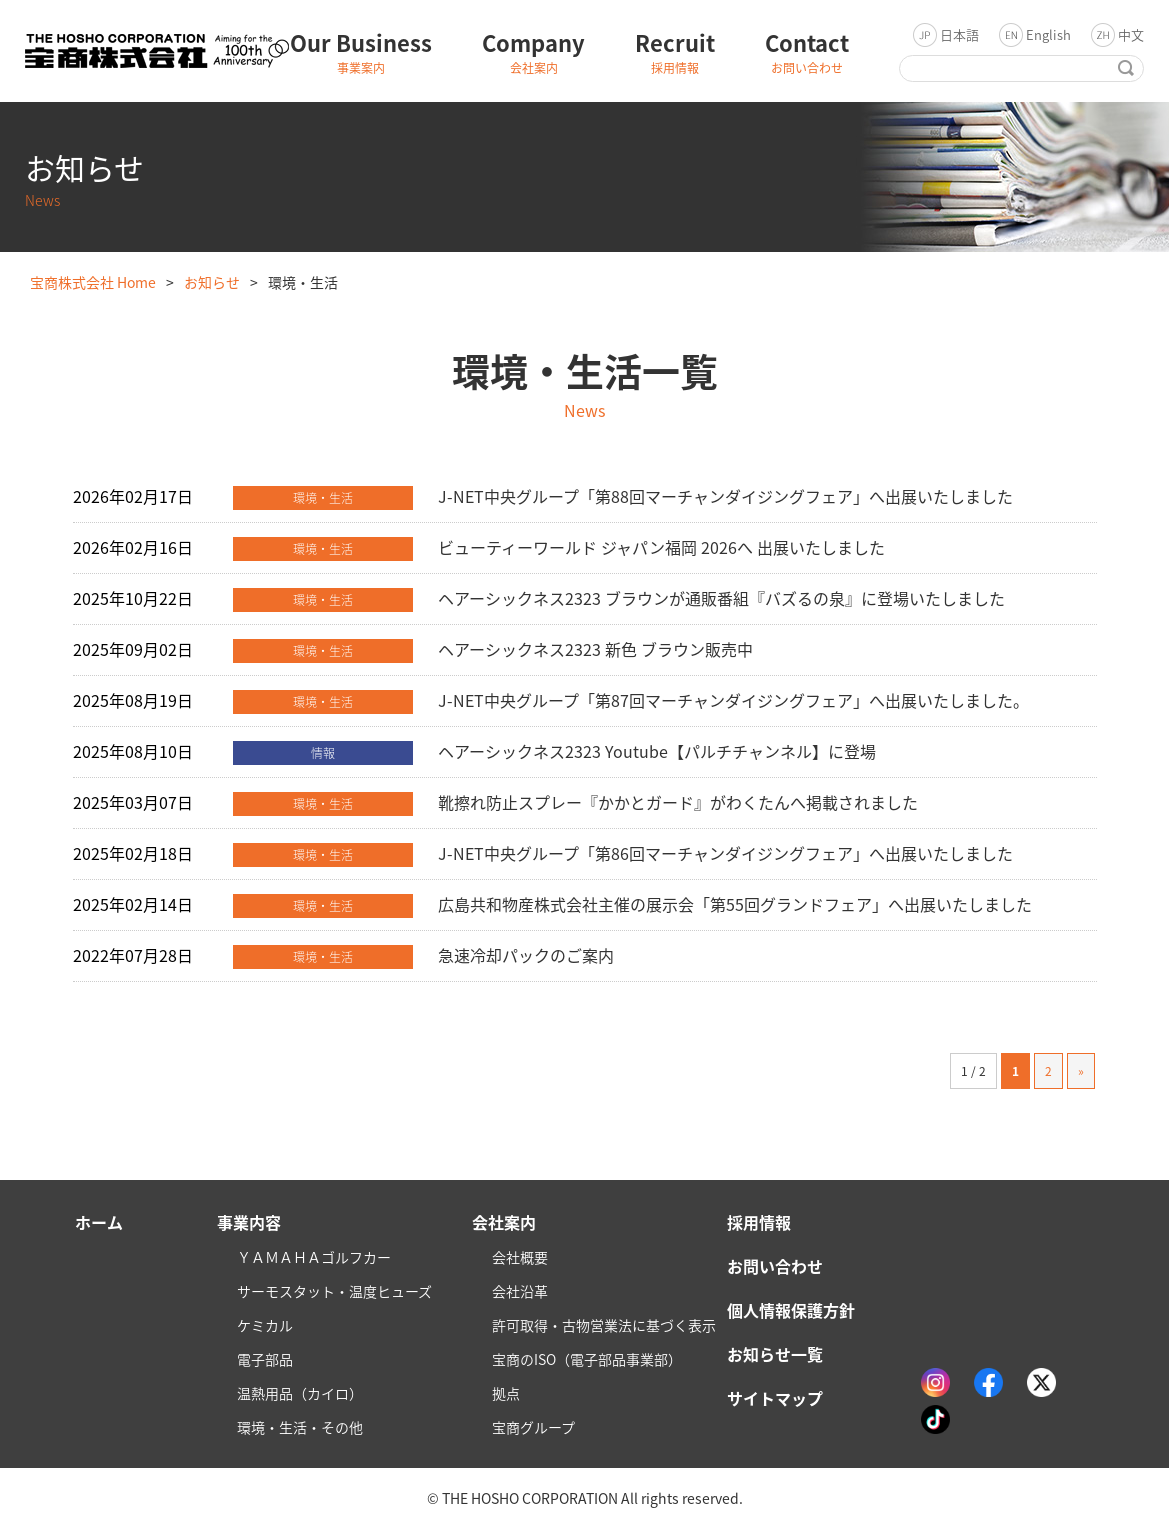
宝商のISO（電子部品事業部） (587, 1359)
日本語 (959, 34)
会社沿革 (520, 1291)
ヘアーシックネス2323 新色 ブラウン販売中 (595, 649)
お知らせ (212, 282)
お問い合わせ (775, 1266)
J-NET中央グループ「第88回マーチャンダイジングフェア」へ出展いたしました (725, 496)
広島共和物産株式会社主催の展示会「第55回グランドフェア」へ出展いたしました (735, 904)
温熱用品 (300, 1393)
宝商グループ (533, 1427)
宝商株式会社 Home (93, 282)
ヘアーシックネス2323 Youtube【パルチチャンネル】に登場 (657, 751)
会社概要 (520, 1257)
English (1048, 34)
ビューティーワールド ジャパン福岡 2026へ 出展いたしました (661, 547)
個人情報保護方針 (791, 1310)
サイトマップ (775, 1398)
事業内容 (249, 1222)
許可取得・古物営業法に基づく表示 (604, 1325)
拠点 (506, 1393)
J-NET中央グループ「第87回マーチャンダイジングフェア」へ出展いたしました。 (733, 700)
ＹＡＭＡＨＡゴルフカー (314, 1257)
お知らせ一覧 (775, 1354)
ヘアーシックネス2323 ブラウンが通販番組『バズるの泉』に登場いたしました (721, 598)
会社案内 (504, 1222)
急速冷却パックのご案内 (526, 955)
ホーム (99, 1222)
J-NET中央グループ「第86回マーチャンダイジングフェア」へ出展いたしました (725, 853)
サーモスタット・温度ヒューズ (334, 1291)
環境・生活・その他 (300, 1427)
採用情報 (759, 1222)
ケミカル (265, 1325)
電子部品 (265, 1359)
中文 (1131, 34)
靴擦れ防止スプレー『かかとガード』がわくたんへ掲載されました (678, 802)
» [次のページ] (1081, 1071)
